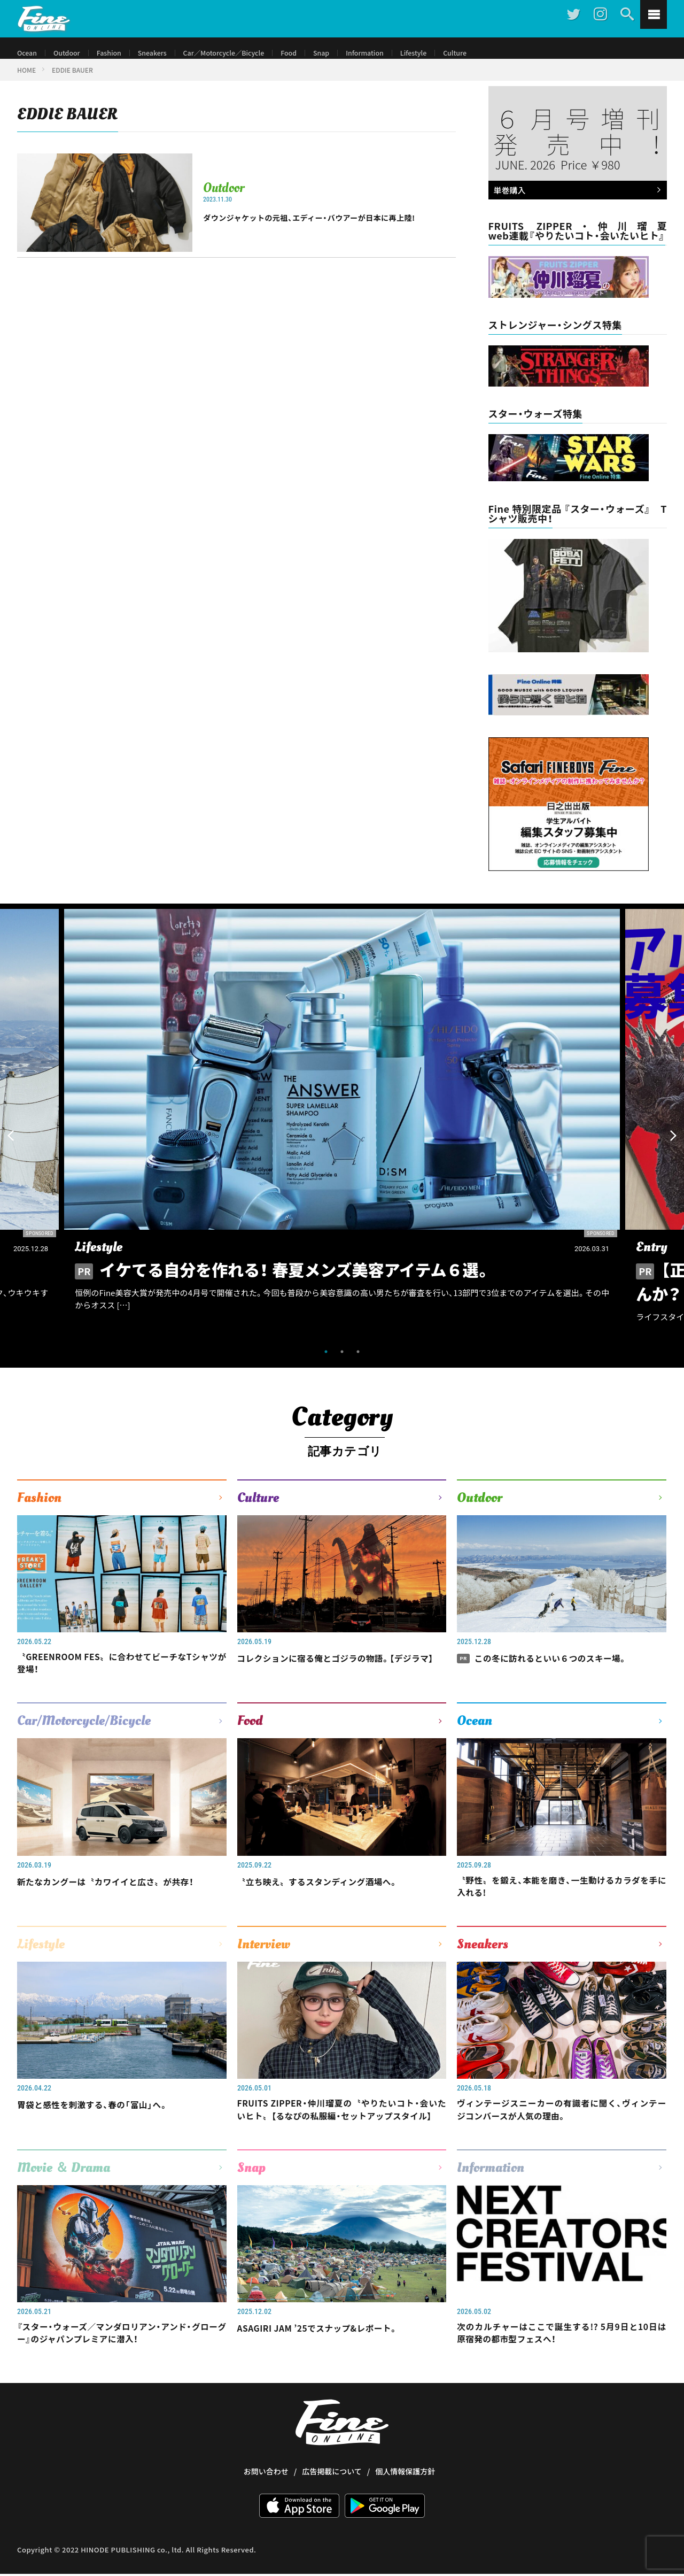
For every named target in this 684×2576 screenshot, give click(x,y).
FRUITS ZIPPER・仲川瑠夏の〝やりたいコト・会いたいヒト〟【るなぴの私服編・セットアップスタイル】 (342, 2135)
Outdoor (71, 53)
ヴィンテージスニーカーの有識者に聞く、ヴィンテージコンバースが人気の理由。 (561, 2128)
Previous (10, 1145)
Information (395, 53)
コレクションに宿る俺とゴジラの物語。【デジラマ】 (342, 1675)
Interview (263, 1961)
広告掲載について (332, 2510)
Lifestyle (448, 53)
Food (314, 53)
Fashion (116, 53)
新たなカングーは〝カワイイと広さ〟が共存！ (118, 1894)
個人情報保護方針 (405, 2510)
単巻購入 (575, 201)
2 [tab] (342, 1361)
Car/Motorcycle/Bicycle (84, 1734)
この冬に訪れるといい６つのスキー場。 (554, 1668)
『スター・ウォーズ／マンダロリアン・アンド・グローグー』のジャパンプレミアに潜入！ (122, 2370)
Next (673, 1145)
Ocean (28, 53)
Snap (348, 53)
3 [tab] (358, 1361)
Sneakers (163, 53)
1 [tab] (326, 1361)
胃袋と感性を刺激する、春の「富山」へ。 (103, 2121)
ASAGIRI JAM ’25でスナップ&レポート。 (329, 2363)
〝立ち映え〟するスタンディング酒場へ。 (329, 1894)
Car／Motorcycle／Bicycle (242, 53)
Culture (492, 53)
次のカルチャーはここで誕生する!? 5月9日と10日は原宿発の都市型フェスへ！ (561, 2370)
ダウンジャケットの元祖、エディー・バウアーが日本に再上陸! (329, 227)
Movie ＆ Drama (63, 2202)
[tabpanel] (342, 1134)
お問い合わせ (266, 2510)
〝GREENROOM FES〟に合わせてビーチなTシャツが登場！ (122, 1675)
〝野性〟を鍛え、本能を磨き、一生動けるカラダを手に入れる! (561, 1901)
